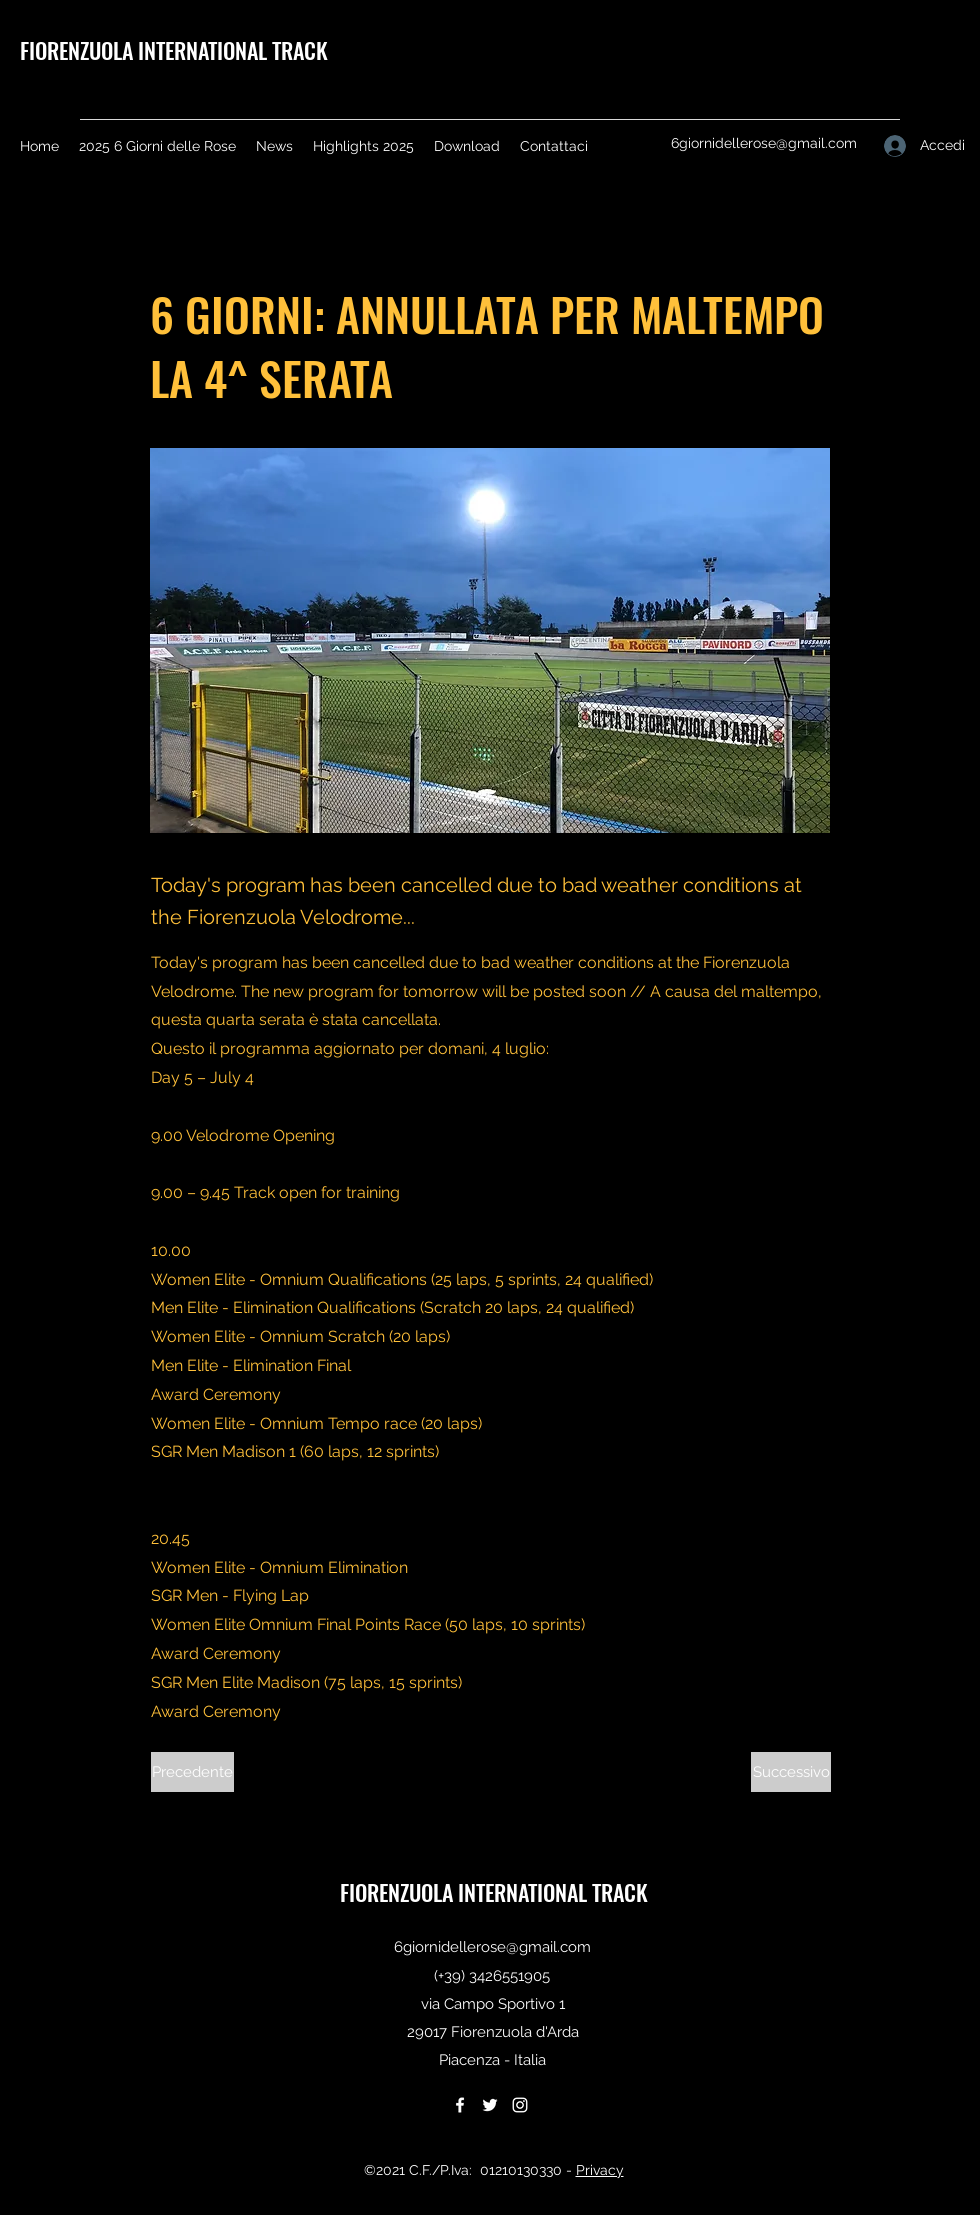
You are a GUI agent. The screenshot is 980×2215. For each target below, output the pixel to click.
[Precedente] (192, 1772)
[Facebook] (460, 2105)
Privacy (600, 2170)
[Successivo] (791, 1772)
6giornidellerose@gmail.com (764, 143)
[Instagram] (520, 2105)
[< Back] (217, 247)
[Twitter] (490, 2105)
